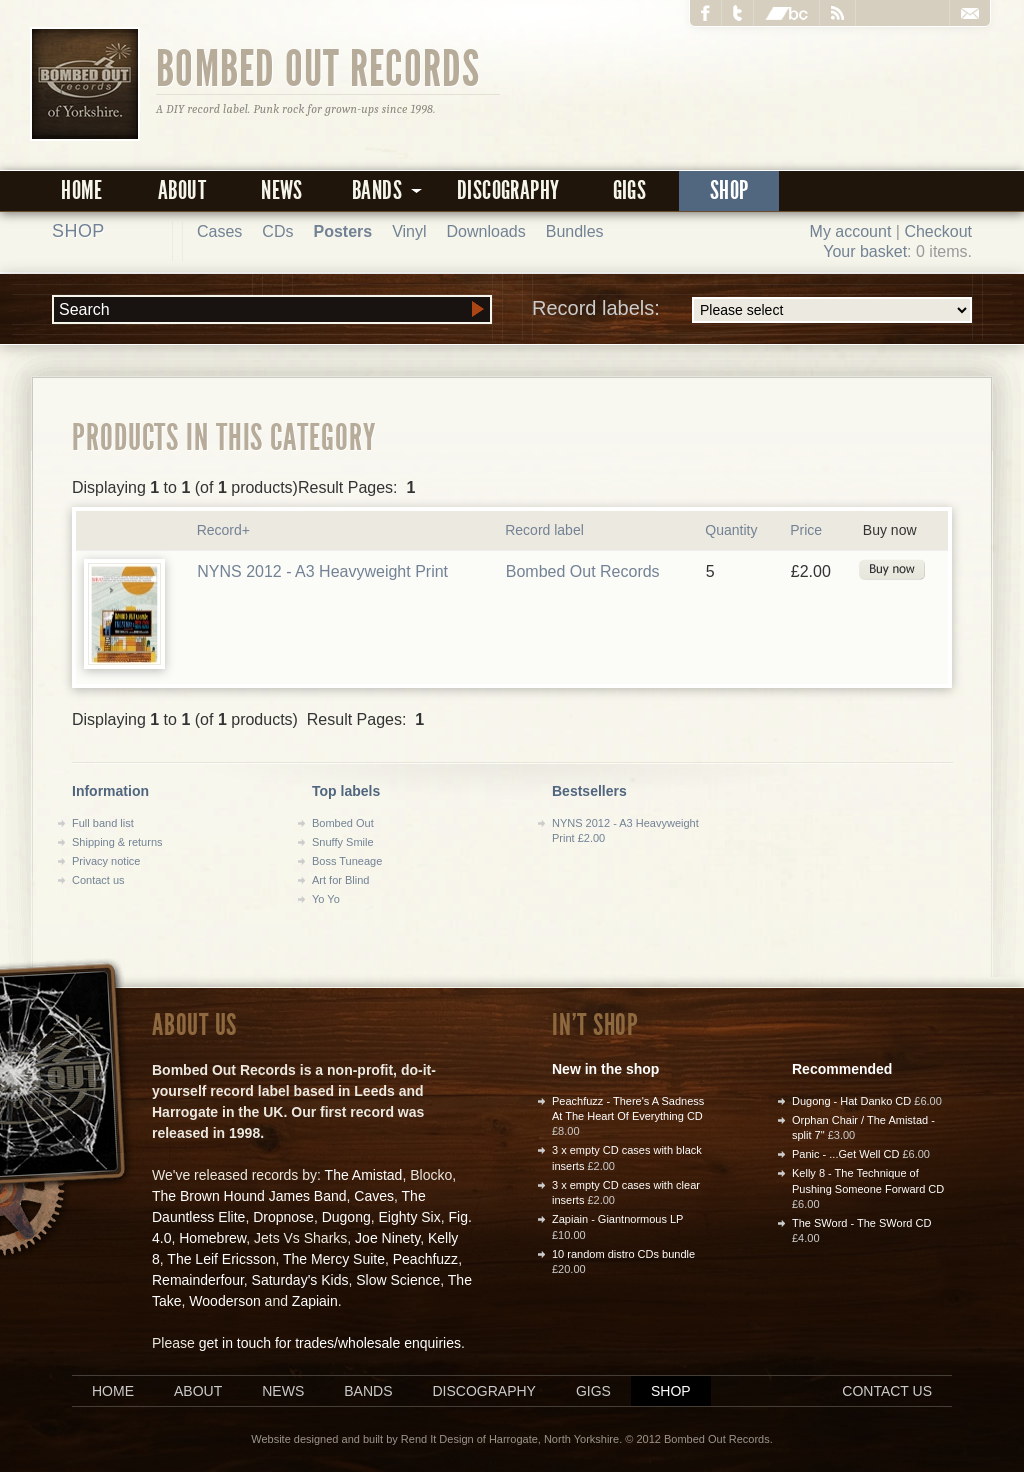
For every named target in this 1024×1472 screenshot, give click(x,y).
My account (851, 231)
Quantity (731, 530)
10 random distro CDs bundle (623, 1254)
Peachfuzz (425, 1259)
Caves (374, 1196)
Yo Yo (326, 899)
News (282, 190)
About (182, 190)
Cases (219, 231)
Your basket (865, 251)
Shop (729, 190)
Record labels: (752, 310)
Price (806, 530)
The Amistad (364, 1175)
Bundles (575, 231)
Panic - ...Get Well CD (845, 1154)
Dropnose (283, 1217)
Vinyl (409, 231)
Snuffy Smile (343, 842)
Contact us (98, 880)
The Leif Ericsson (221, 1259)
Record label (544, 530)
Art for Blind (340, 880)
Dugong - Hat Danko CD (851, 1101)
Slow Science (398, 1280)
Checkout (938, 231)
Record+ (223, 530)
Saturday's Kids (300, 1280)
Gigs (630, 190)
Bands (368, 1391)
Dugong (346, 1217)
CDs (277, 231)
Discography (508, 190)
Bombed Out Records (318, 67)
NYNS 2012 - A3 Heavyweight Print (322, 571)
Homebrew (212, 1238)
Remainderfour (198, 1280)
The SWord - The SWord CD (861, 1223)
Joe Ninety (387, 1238)
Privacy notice (106, 861)
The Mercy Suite (334, 1259)
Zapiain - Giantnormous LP (617, 1219)
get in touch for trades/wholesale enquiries (330, 1343)
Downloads (486, 231)
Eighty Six (409, 1217)
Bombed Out (343, 823)
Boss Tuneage (347, 861)
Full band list (103, 823)
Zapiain (315, 1301)
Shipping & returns (117, 842)
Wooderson (224, 1301)
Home (82, 190)
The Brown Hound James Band (249, 1196)
